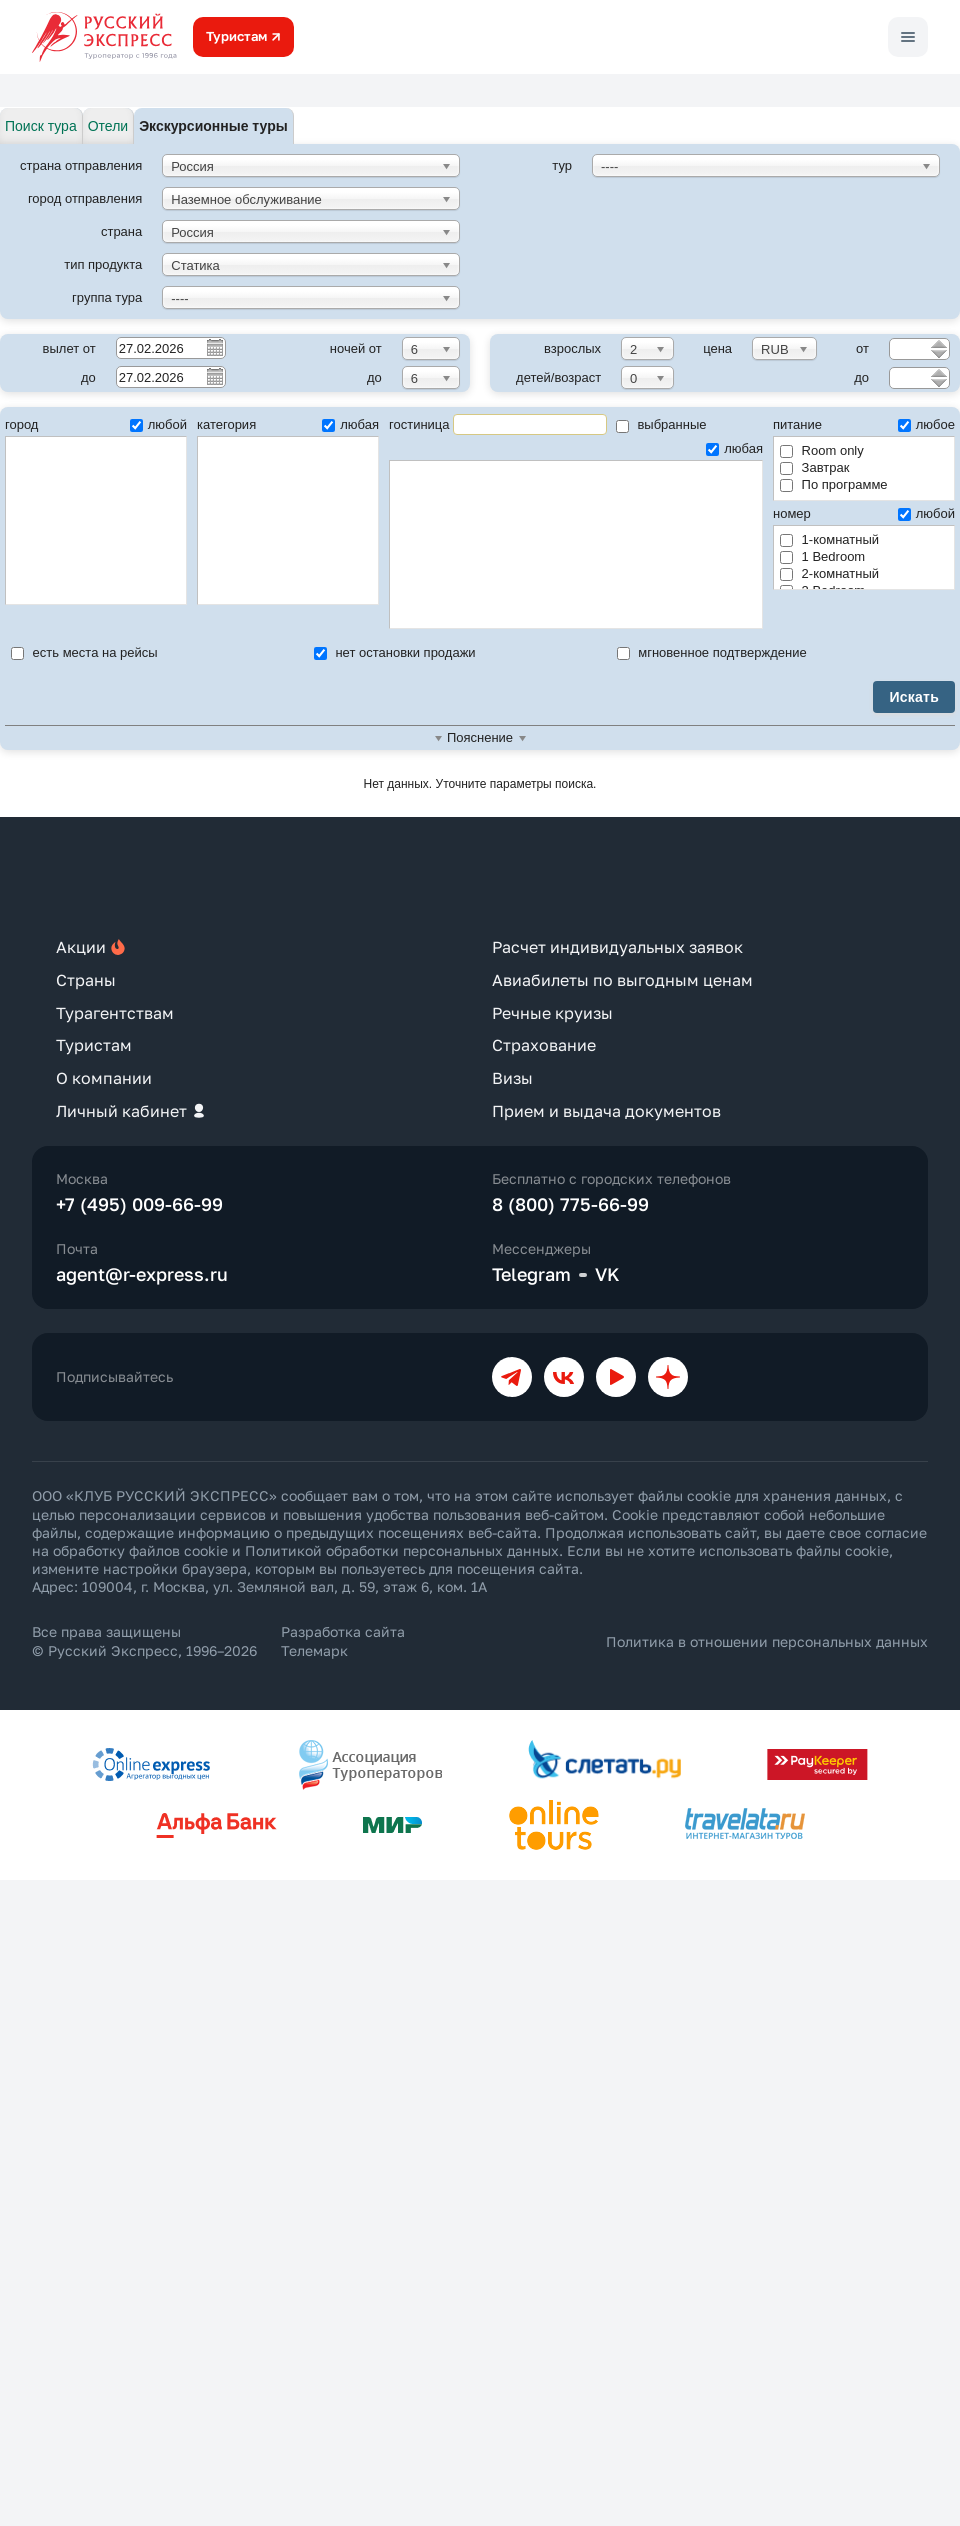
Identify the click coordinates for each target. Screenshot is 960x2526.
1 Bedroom (822, 556)
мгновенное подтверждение (712, 652)
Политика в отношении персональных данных (767, 1641)
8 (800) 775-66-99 (570, 1204)
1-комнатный (829, 539)
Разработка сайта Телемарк (343, 1640)
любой (158, 424)
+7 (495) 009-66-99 (139, 1204)
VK (607, 1274)
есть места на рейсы (84, 652)
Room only (822, 450)
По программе (834, 484)
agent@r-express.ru (142, 1274)
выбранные (661, 424)
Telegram (531, 1274)
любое (926, 424)
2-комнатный (829, 573)
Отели (108, 126)
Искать (914, 697)
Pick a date (214, 347)
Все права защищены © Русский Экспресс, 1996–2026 (144, 1640)
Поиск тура (41, 126)
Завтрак (814, 467)
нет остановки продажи (395, 652)
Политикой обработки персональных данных (402, 1550)
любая (350, 424)
